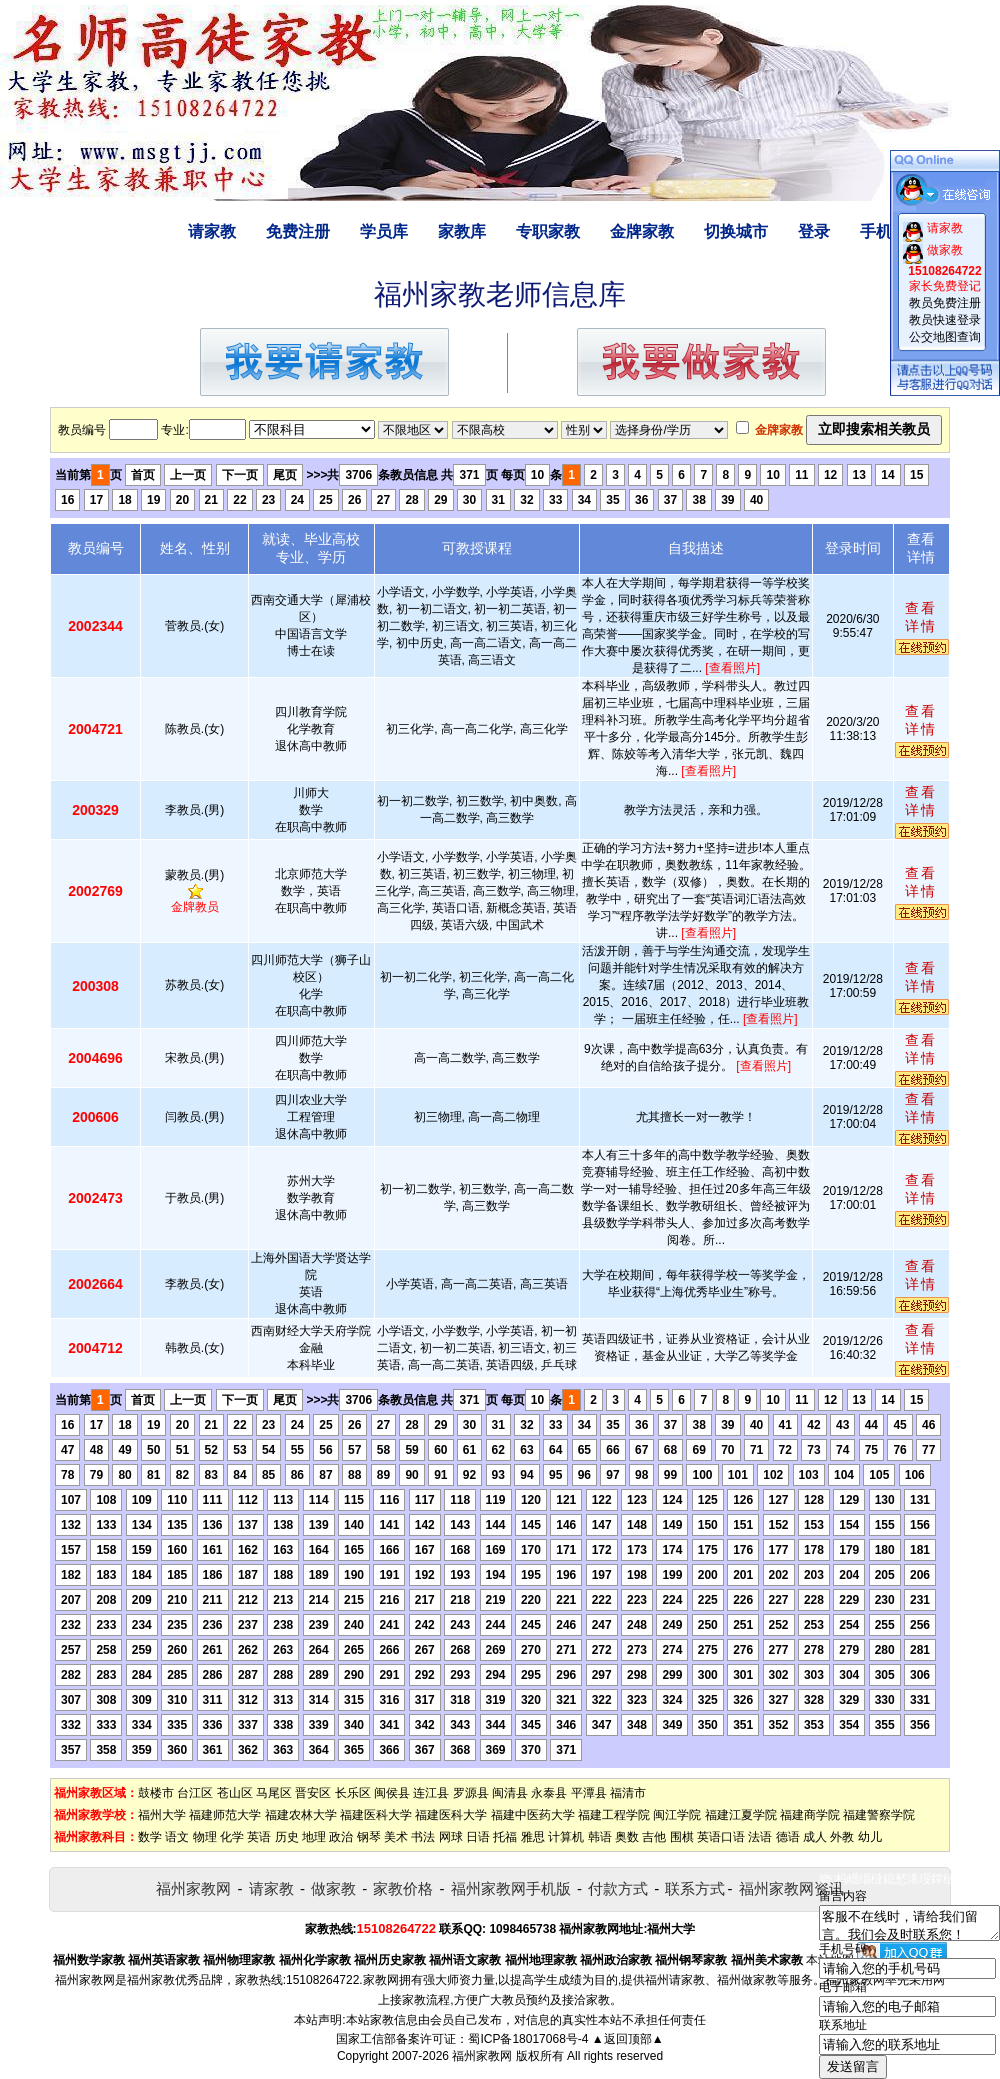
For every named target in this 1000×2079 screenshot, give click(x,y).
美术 (396, 1837)
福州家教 (151, 1980)
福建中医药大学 (533, 1815)
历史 (287, 1837)
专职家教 (548, 231)
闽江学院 (677, 1815)
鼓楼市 (156, 1793)
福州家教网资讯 (791, 1888)
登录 (814, 231)
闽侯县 (392, 1793)
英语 (259, 1837)
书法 (423, 1837)
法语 (760, 1837)
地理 (314, 1837)
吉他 (654, 1837)
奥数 (627, 1837)
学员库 (384, 231)
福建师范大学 (225, 1815)
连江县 (431, 1793)
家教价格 (403, 1888)
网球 (451, 1837)
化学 (232, 1837)
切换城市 (736, 231)
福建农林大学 (301, 1815)
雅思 (533, 1837)
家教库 (462, 231)
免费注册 (298, 231)
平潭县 (589, 1793)
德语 (788, 1837)
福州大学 (162, 1815)
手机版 (884, 231)
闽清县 (510, 1793)
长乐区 (353, 1793)
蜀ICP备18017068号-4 (528, 2039)
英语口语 (721, 1837)
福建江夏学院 (741, 1815)
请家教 (212, 231)
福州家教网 (193, 1888)
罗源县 (471, 1793)
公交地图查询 (945, 337)
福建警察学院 (879, 1815)
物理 (205, 1837)
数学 (150, 1837)
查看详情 (921, 617)
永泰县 (549, 1793)
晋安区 (313, 1793)
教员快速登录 (945, 320)
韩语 (600, 1837)
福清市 (628, 1793)
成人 (815, 1837)
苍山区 (235, 1793)
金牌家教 (642, 231)
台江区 (195, 1793)
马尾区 (274, 1793)
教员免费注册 (945, 303)
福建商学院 (810, 1815)
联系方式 (695, 1888)
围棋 (682, 1837)
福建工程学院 (614, 1815)
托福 (505, 1837)
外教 (842, 1837)
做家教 (333, 1888)
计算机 (566, 1837)
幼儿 (870, 1837)
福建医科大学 (376, 1815)
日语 (478, 1837)
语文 (177, 1837)
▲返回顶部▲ (628, 2039)
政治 (341, 1837)
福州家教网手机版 (511, 1888)
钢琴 (369, 1837)
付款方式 (618, 1888)
